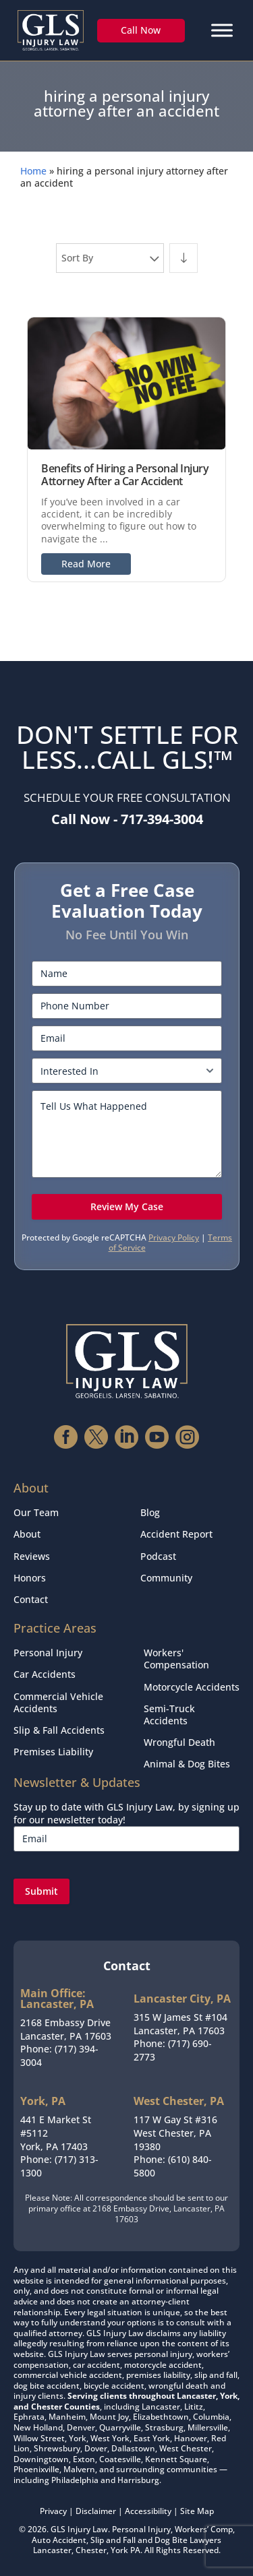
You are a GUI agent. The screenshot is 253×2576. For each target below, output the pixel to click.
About (26, 1534)
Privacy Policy (173, 1237)
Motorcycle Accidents (192, 1686)
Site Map (197, 2511)
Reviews (31, 1556)
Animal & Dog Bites (187, 1763)
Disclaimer (96, 2511)
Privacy (53, 2511)
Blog (150, 1512)
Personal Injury (47, 1652)
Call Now (141, 30)
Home (33, 170)
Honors (29, 1577)
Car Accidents (44, 1674)
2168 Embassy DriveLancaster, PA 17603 (65, 2029)
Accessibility (148, 2511)
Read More (86, 563)
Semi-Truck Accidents (169, 1714)
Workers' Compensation (176, 1658)
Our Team (36, 1512)
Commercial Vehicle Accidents (58, 1702)
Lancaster (52, 2550)
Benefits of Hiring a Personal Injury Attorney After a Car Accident (124, 475)
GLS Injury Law (79, 2529)
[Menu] (222, 30)
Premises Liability (53, 1751)
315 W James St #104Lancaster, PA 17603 (180, 2024)
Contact (30, 1599)
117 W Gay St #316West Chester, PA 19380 (175, 2132)
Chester (91, 2550)
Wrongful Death (179, 1742)
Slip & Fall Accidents (59, 1730)
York (119, 2550)
